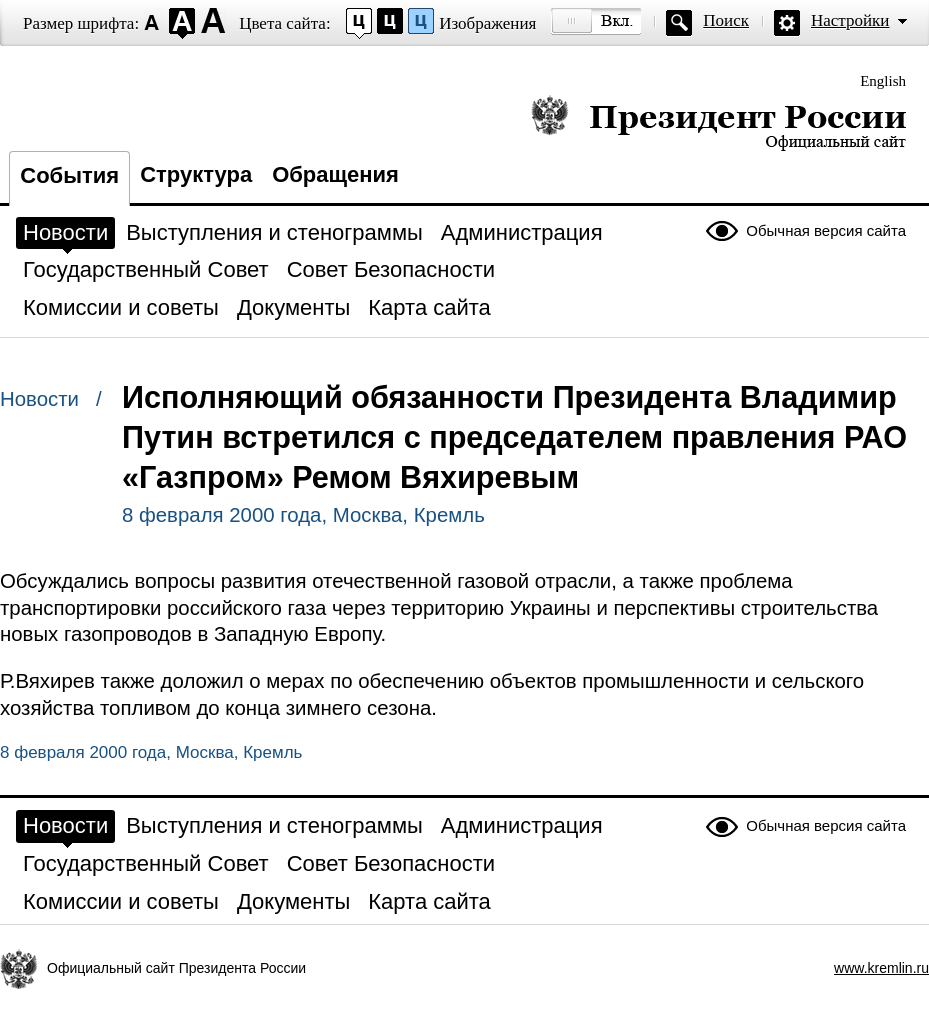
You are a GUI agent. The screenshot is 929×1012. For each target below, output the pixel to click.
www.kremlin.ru (881, 968)
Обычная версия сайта (826, 230)
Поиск (726, 20)
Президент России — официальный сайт (718, 122)
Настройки (850, 20)
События (69, 175)
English (883, 81)
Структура (196, 174)
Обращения (335, 174)
